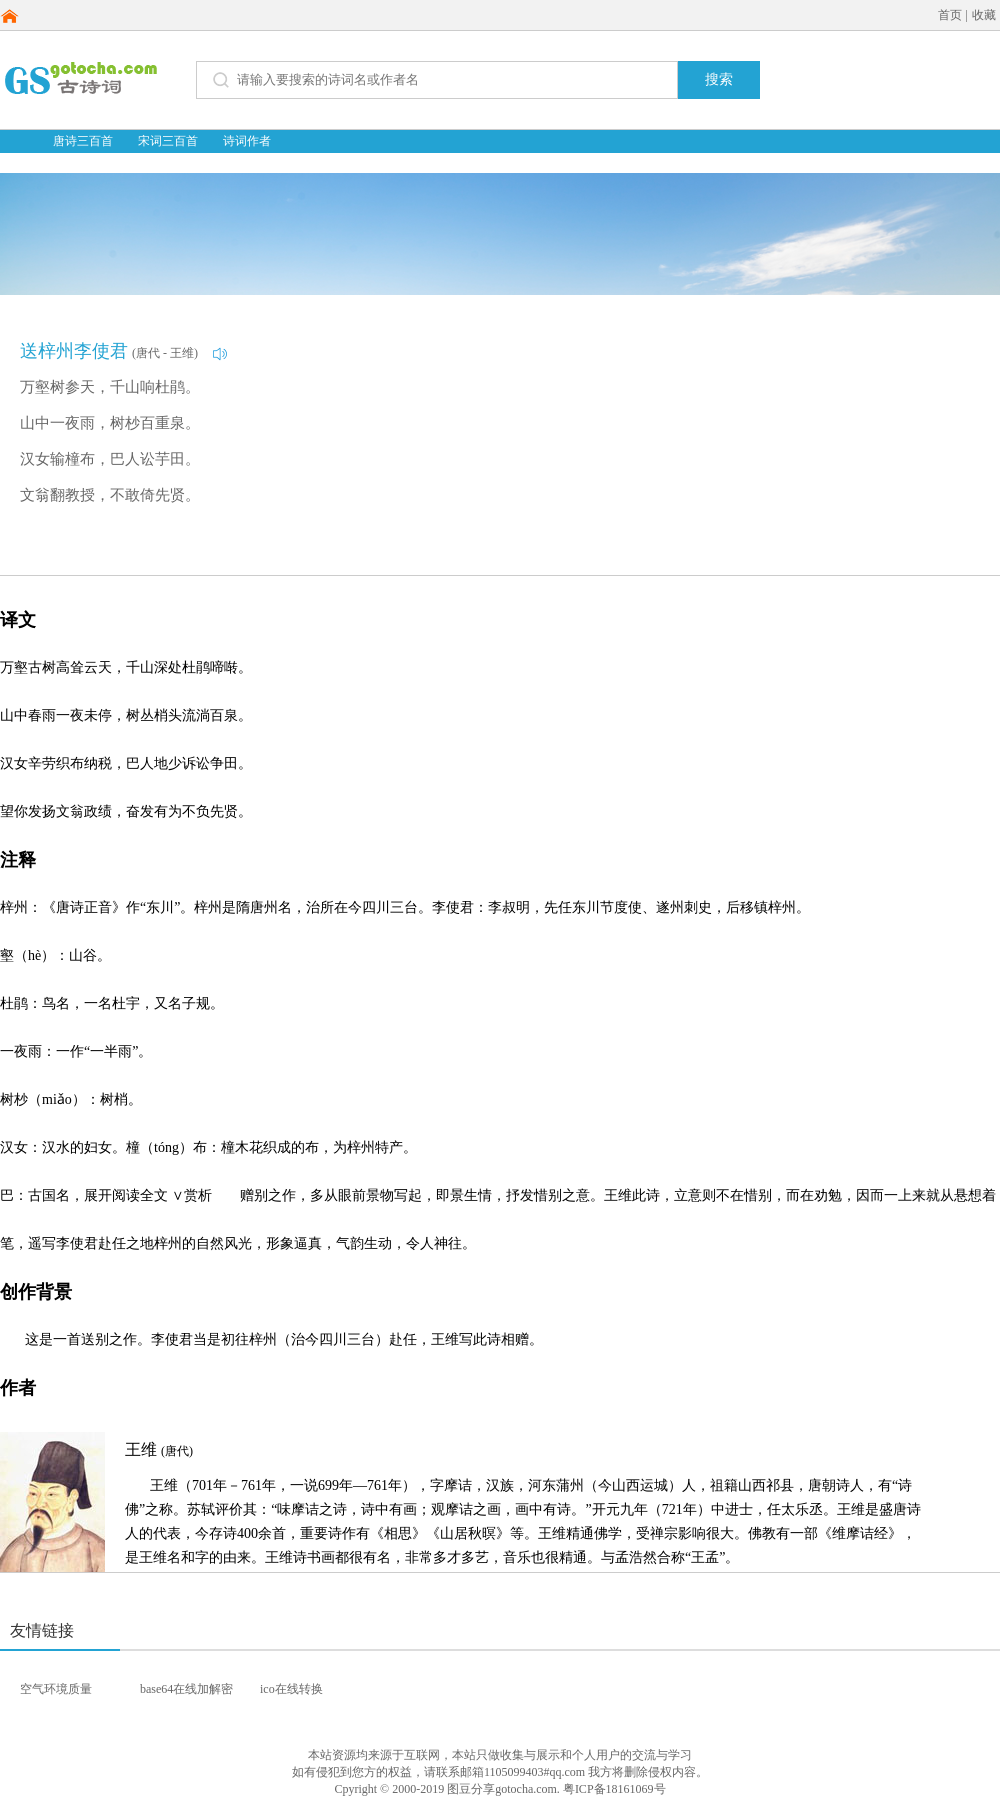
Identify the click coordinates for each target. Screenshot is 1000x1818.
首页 (950, 15)
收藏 (984, 15)
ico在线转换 (291, 1689)
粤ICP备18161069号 (614, 1789)
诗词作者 (247, 141)
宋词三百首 (168, 141)
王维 (159, 1449)
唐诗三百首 (83, 141)
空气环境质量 (56, 1689)
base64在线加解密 (186, 1689)
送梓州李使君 (74, 351)
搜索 (719, 79)
